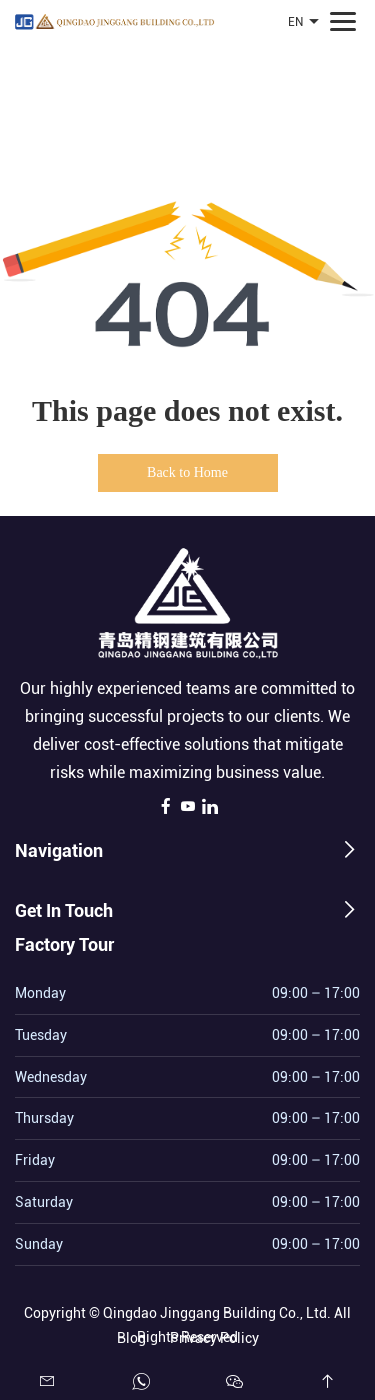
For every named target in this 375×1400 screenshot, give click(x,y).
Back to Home (187, 472)
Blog (131, 1335)
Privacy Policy (214, 1335)
